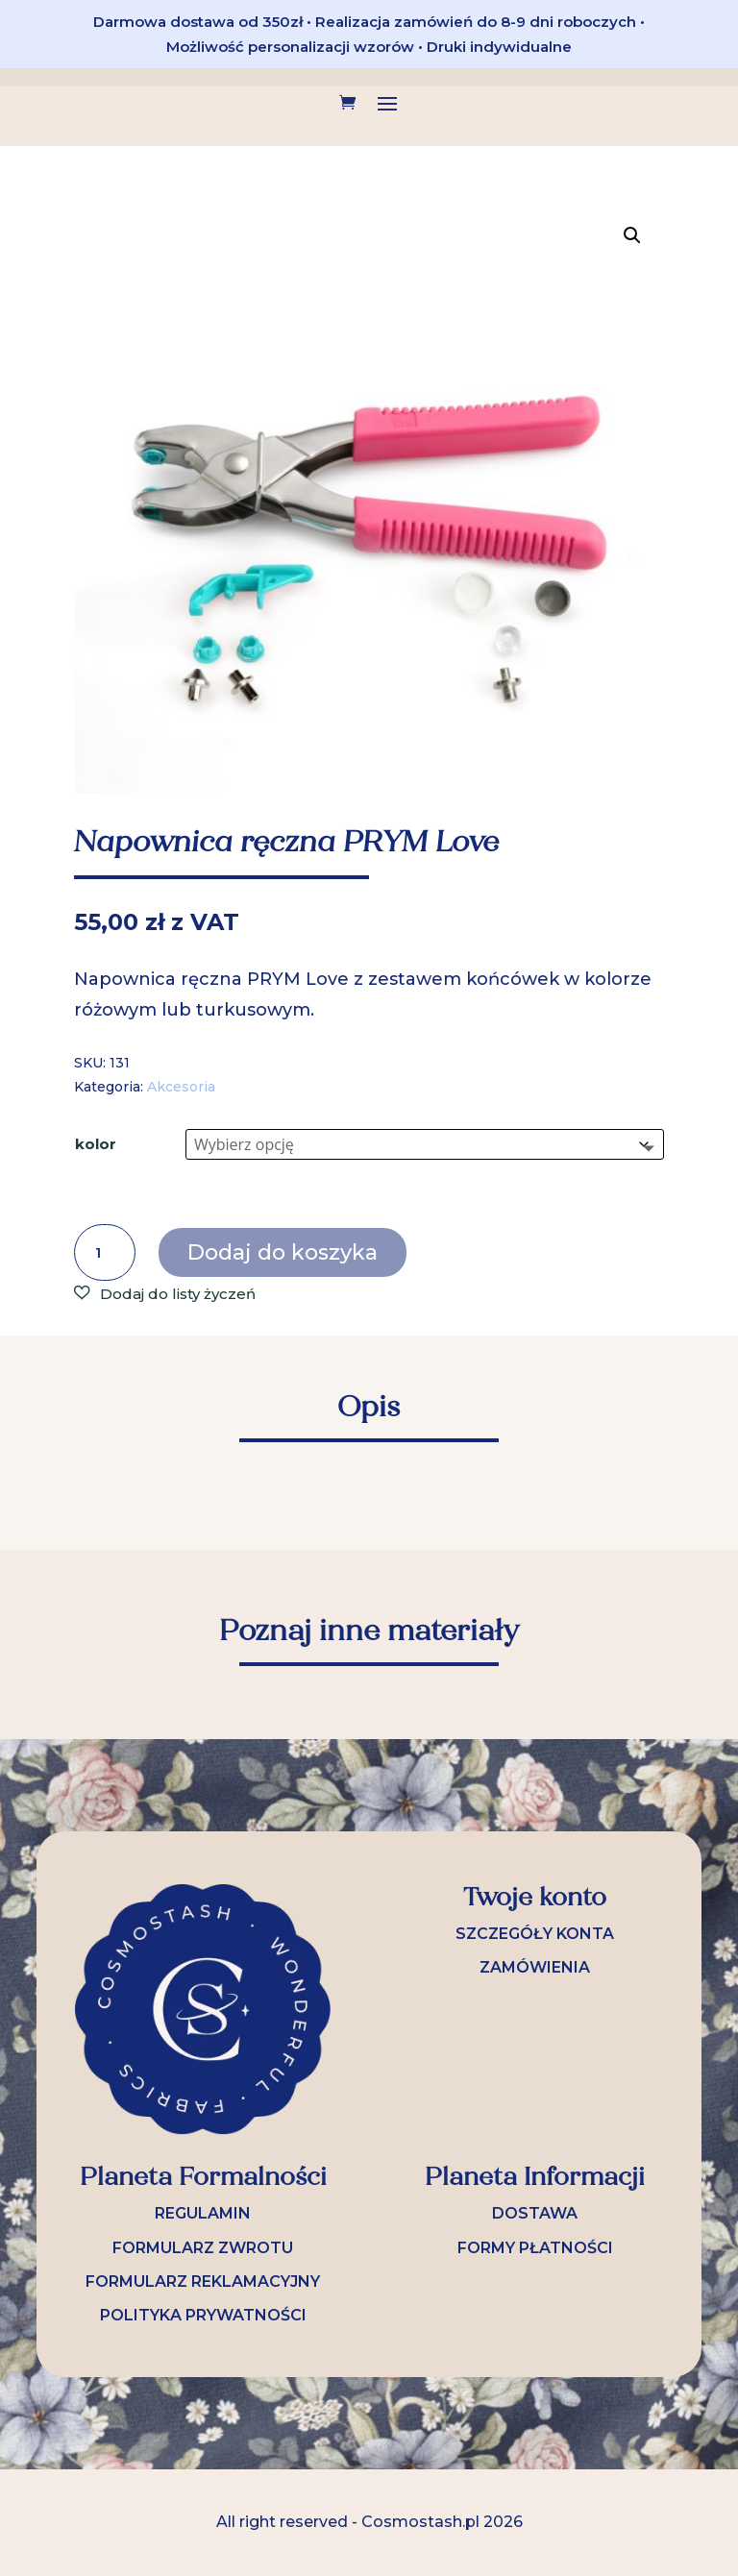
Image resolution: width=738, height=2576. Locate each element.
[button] (632, 235)
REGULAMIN (203, 2213)
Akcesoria (181, 1086)
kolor (95, 1144)
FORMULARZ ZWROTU (202, 2248)
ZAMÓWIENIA (535, 1967)
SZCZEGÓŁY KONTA (534, 1934)
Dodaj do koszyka (282, 1252)
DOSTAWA (535, 2213)
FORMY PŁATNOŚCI (535, 2248)
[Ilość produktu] (105, 1253)
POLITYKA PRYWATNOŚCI (203, 2315)
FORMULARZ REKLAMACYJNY (203, 2281)
